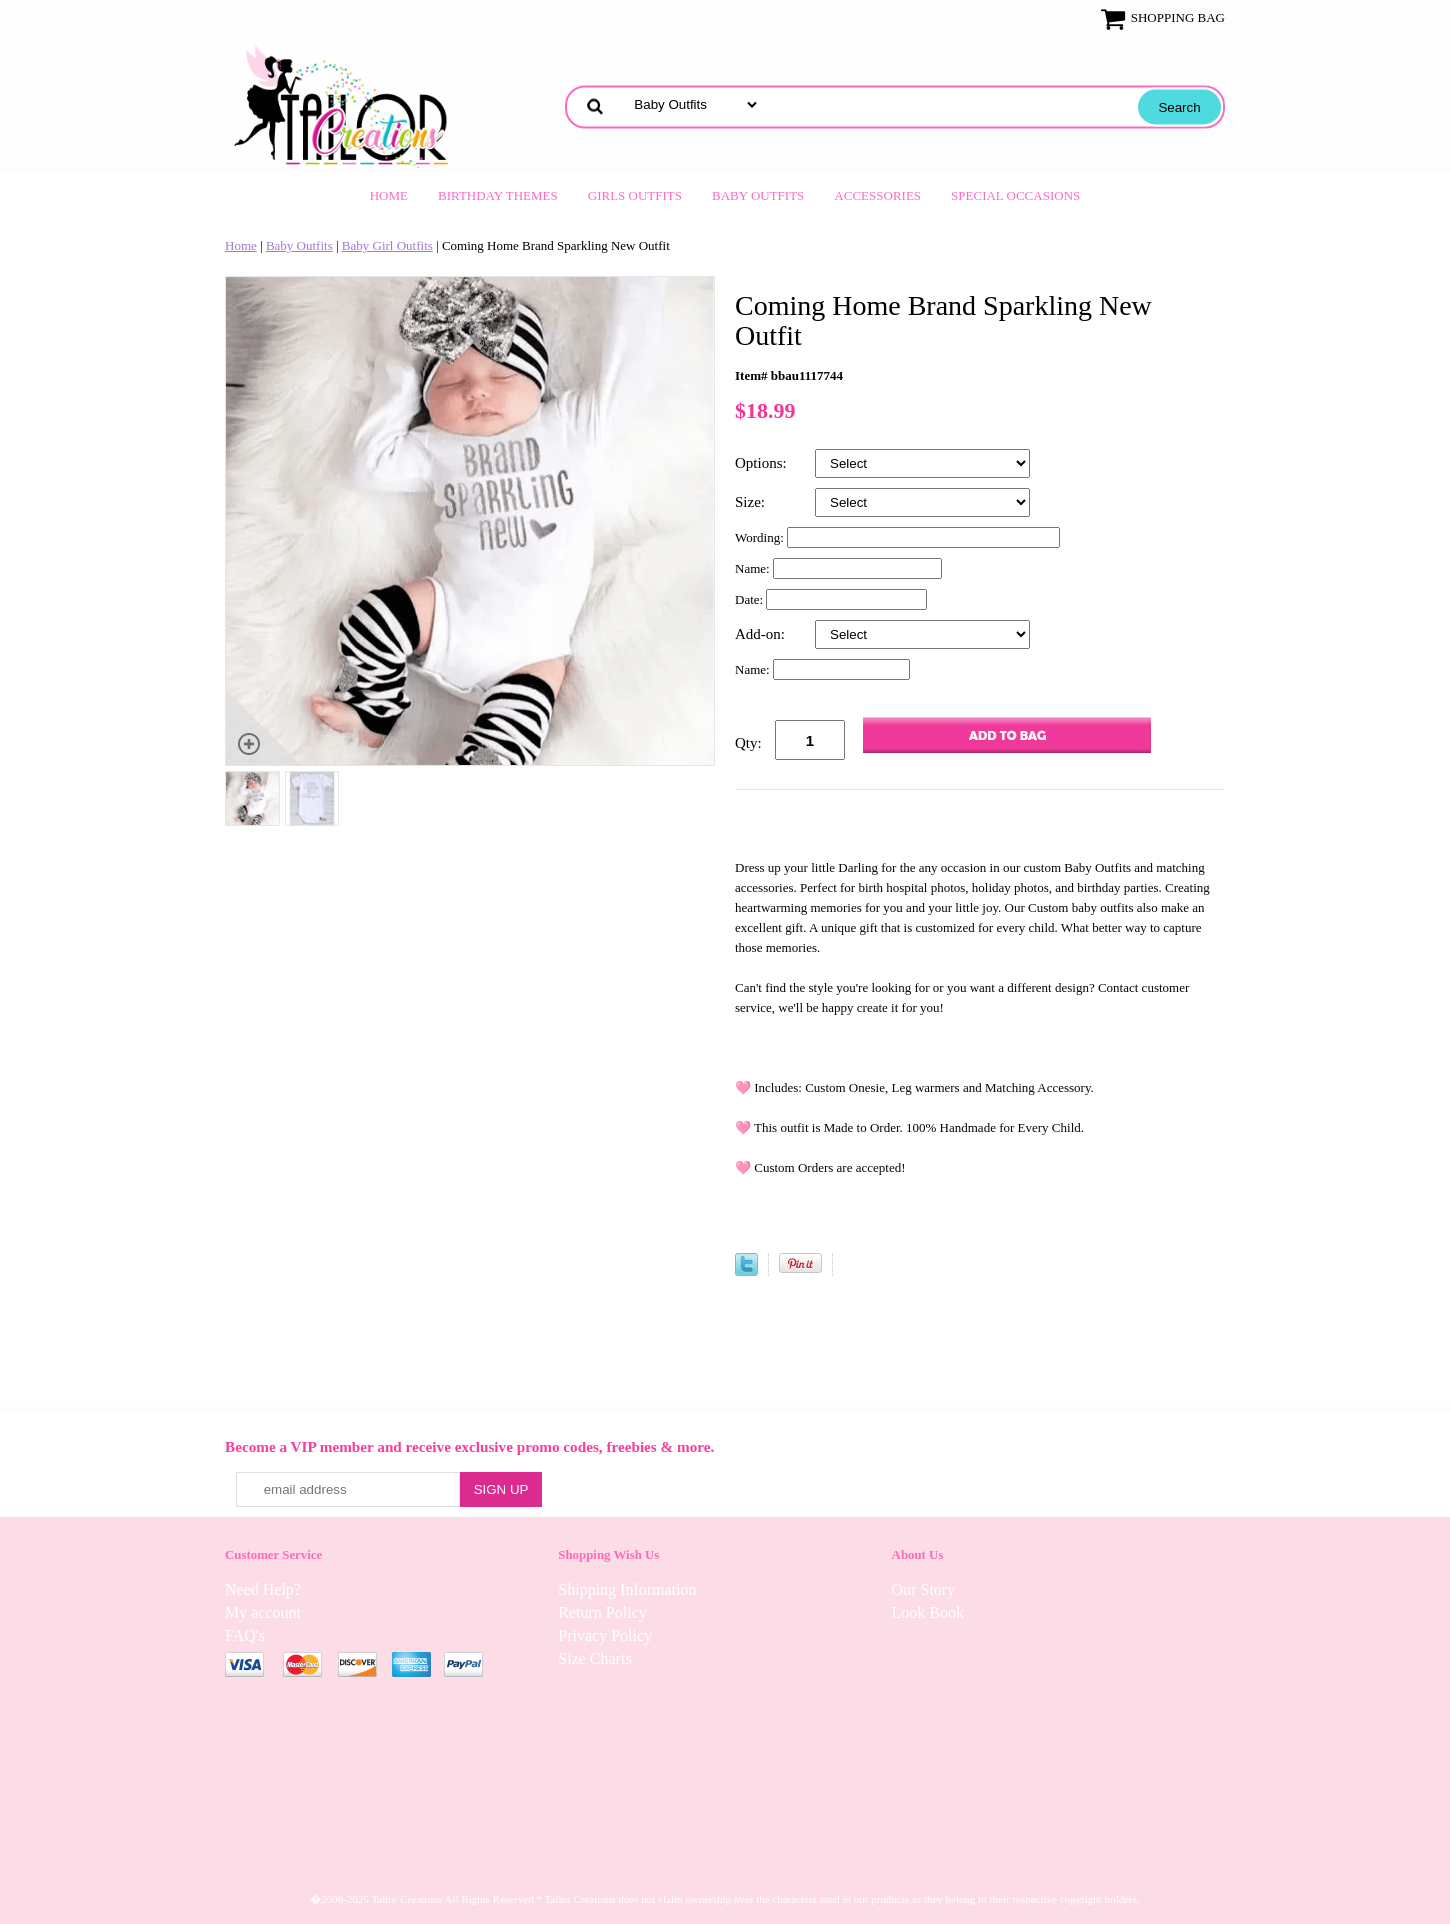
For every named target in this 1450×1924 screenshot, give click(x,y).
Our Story (924, 1589)
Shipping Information (627, 1589)
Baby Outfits (758, 195)
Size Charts (594, 1658)
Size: (752, 502)
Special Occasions (1015, 195)
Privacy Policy (605, 1635)
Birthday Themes (498, 195)
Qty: (748, 743)
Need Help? (263, 1589)
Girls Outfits (635, 195)
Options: (762, 463)
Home (389, 195)
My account (263, 1612)
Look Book (928, 1612)
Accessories (877, 195)
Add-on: (762, 634)
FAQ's (245, 1635)
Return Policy (602, 1612)
